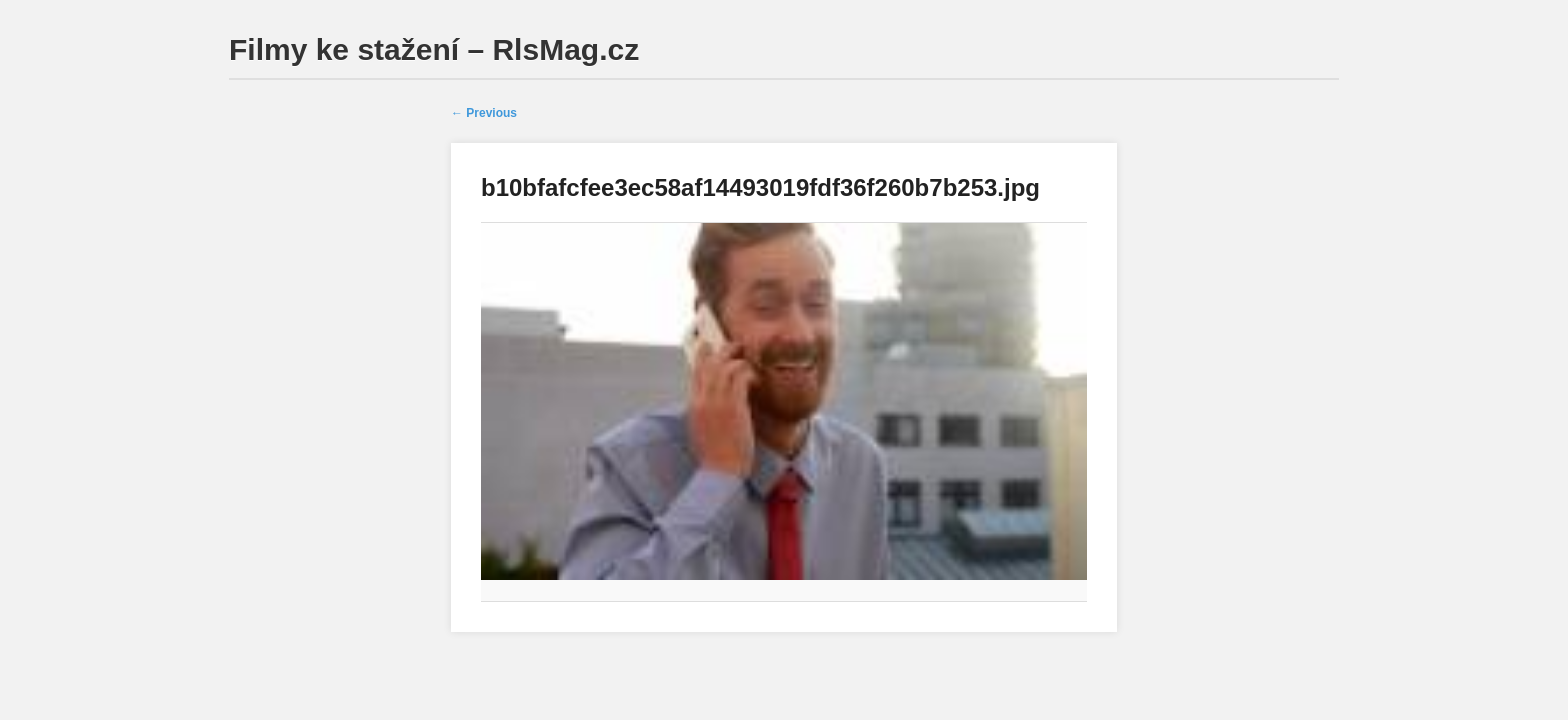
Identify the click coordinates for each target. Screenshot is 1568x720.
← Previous (484, 113)
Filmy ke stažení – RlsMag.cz (434, 49)
